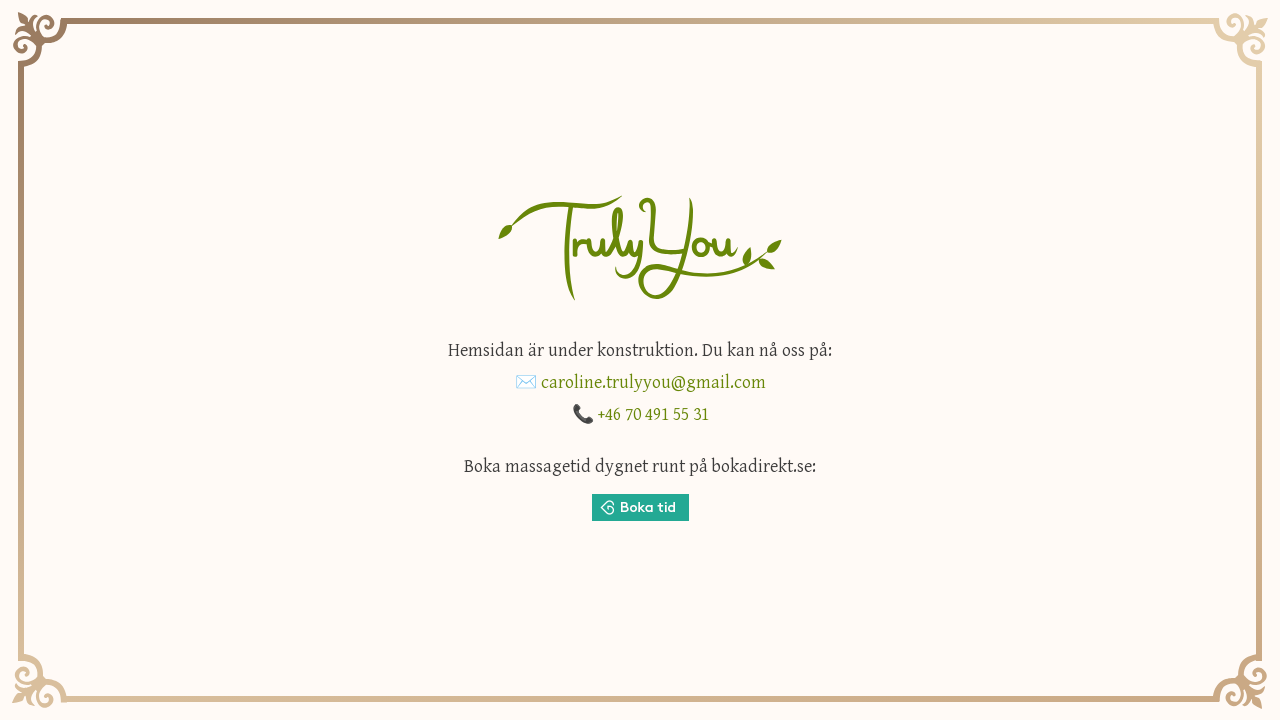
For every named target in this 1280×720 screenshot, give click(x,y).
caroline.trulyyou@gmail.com (653, 382)
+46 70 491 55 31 (653, 414)
